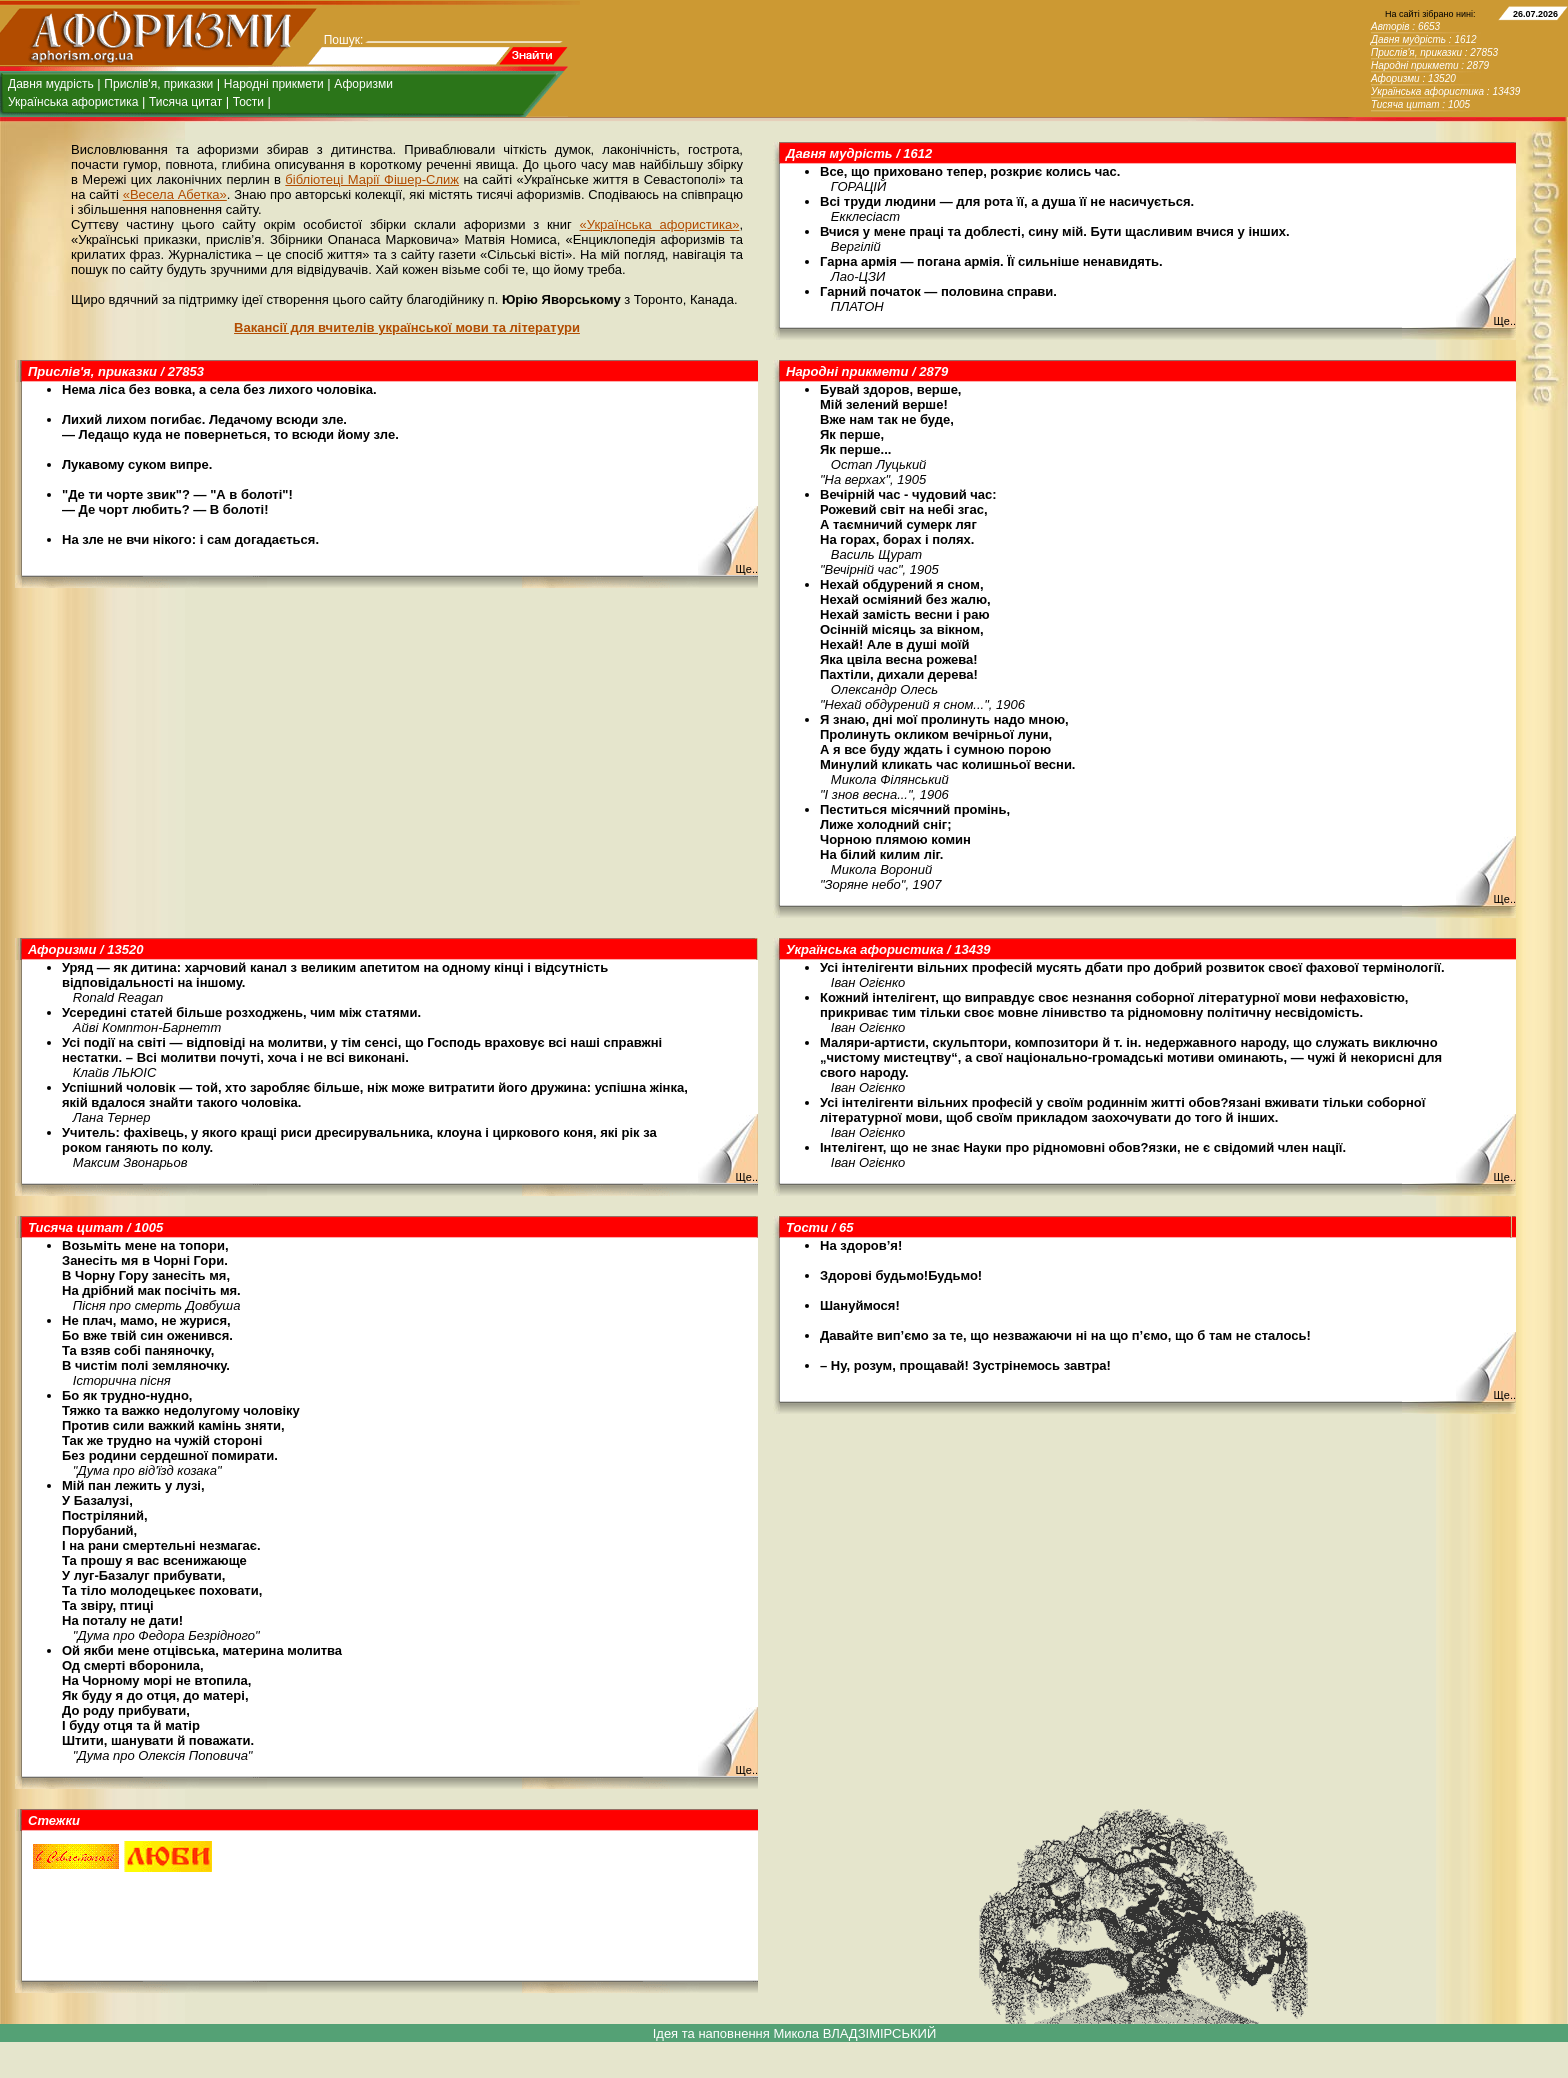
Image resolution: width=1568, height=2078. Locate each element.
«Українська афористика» (660, 224)
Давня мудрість (51, 84)
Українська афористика (73, 102)
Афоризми (363, 84)
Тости (248, 102)
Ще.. (1504, 321)
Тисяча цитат (185, 102)
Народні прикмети (274, 84)
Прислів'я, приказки (158, 84)
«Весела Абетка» (175, 194)
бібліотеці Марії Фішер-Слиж (372, 179)
